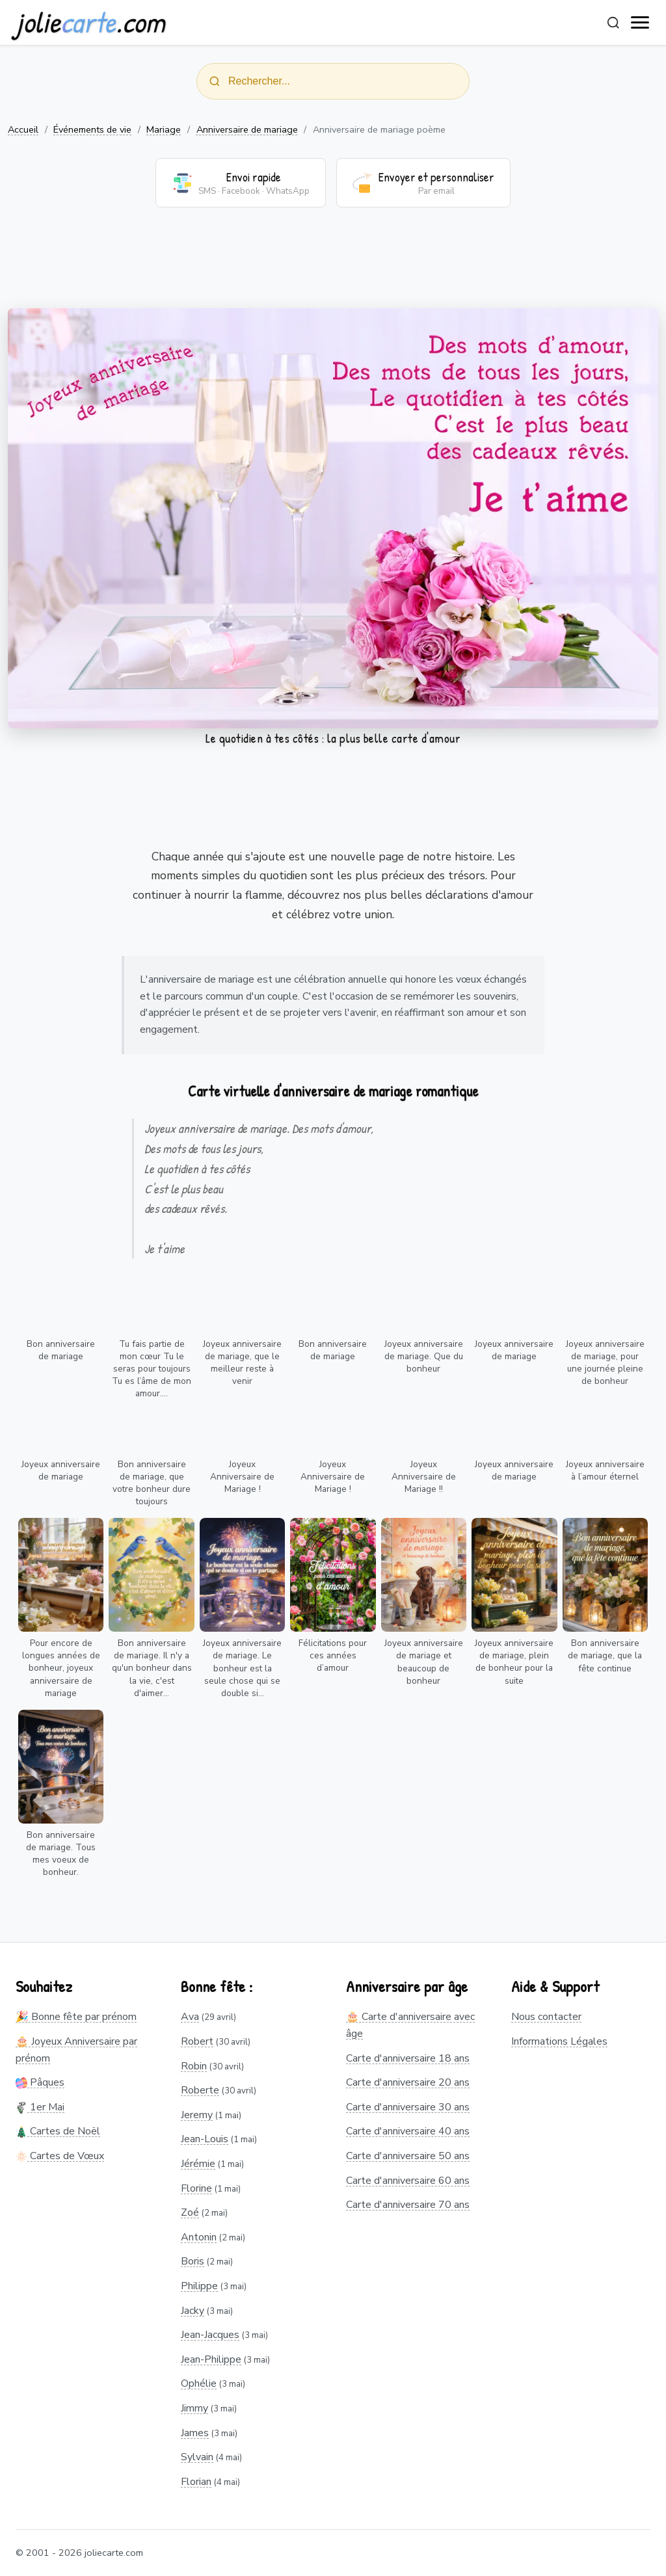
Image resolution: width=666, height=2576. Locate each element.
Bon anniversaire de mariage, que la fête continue (605, 1655)
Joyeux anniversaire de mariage (514, 1350)
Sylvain (197, 2457)
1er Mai (40, 2107)
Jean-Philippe (211, 2359)
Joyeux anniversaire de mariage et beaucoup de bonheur (423, 1661)
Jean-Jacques (210, 2335)
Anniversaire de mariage (247, 129)
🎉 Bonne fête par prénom (76, 2017)
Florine (196, 2188)
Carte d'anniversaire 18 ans (408, 2058)
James (195, 2433)
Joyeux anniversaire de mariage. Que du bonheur (423, 1356)
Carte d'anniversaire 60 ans (408, 2180)
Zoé (190, 2212)
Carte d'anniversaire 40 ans (408, 2131)
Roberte (200, 2090)
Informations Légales (559, 2041)
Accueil (23, 129)
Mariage (163, 129)
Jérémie (198, 2164)
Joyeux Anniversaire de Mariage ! (242, 1476)
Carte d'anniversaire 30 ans (408, 2107)
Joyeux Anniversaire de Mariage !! (424, 1476)
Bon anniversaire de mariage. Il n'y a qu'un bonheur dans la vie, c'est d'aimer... (152, 1668)
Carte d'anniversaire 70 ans (408, 2205)
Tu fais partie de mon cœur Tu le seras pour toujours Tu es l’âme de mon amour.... (151, 1369)
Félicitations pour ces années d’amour (333, 1655)
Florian (196, 2482)
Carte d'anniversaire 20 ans (408, 2082)
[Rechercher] (613, 22)
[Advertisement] (333, 266)
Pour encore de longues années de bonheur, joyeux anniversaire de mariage (61, 1668)
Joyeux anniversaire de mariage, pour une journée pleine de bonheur (605, 1362)
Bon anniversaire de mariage (61, 1350)
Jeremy (197, 2115)
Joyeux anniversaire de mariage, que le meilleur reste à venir (242, 1362)
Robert (197, 2041)
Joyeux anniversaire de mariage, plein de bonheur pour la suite (514, 1661)
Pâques (40, 2082)
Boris (192, 2261)
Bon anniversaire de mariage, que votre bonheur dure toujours (152, 1482)
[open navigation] (640, 23)
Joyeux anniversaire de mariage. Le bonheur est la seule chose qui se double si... (242, 1668)
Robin (194, 2066)
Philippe (199, 2286)
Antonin (199, 2237)
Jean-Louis (204, 2139)
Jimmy (194, 2408)
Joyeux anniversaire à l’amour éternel (605, 1470)
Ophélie (199, 2383)
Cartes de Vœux (60, 2156)
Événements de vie (92, 129)
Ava (190, 2017)
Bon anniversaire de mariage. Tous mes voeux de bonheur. (61, 1853)
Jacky (192, 2311)
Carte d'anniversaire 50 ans (408, 2156)
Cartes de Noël (58, 2131)
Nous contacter (546, 2017)
